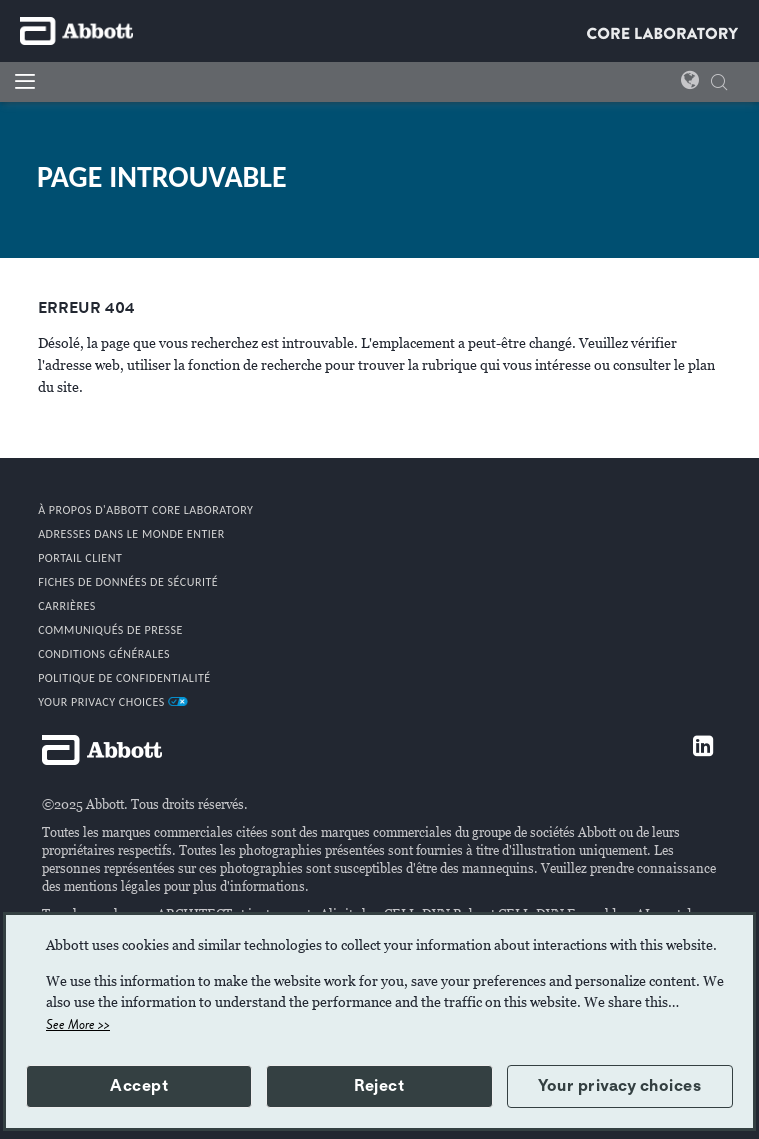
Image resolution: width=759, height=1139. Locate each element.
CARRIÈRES (67, 606)
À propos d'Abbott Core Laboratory (145, 510)
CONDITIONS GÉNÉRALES (104, 654)
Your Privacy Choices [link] (113, 702)
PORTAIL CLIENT (80, 558)
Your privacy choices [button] (619, 1086)
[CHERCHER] (719, 84)
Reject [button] (379, 1086)
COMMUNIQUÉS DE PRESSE (110, 630)
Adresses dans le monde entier (131, 534)
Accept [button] (139, 1086)
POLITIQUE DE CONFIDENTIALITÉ (124, 678)
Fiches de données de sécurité (128, 582)
